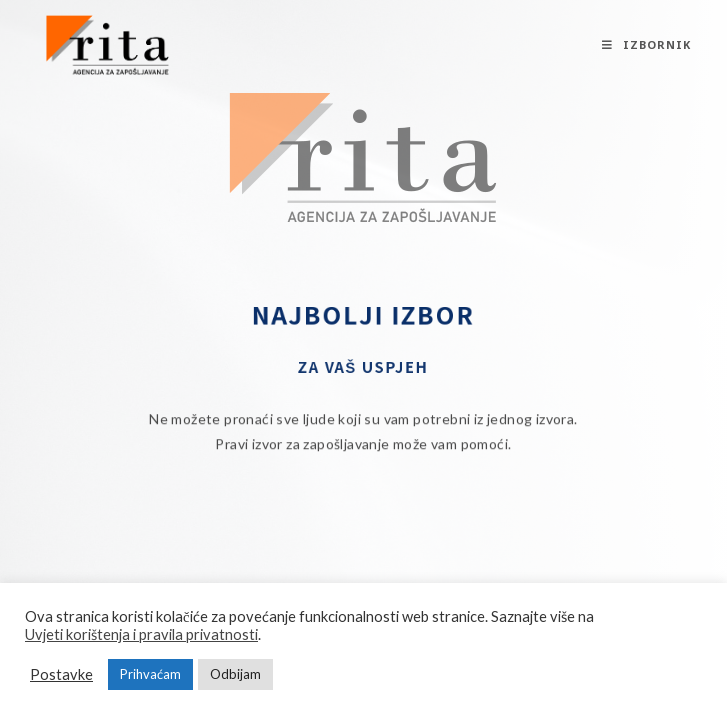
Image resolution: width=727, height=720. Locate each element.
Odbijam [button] (235, 674)
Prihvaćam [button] (150, 674)
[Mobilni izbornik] (646, 44)
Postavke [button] (61, 674)
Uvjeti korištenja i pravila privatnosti (141, 634)
